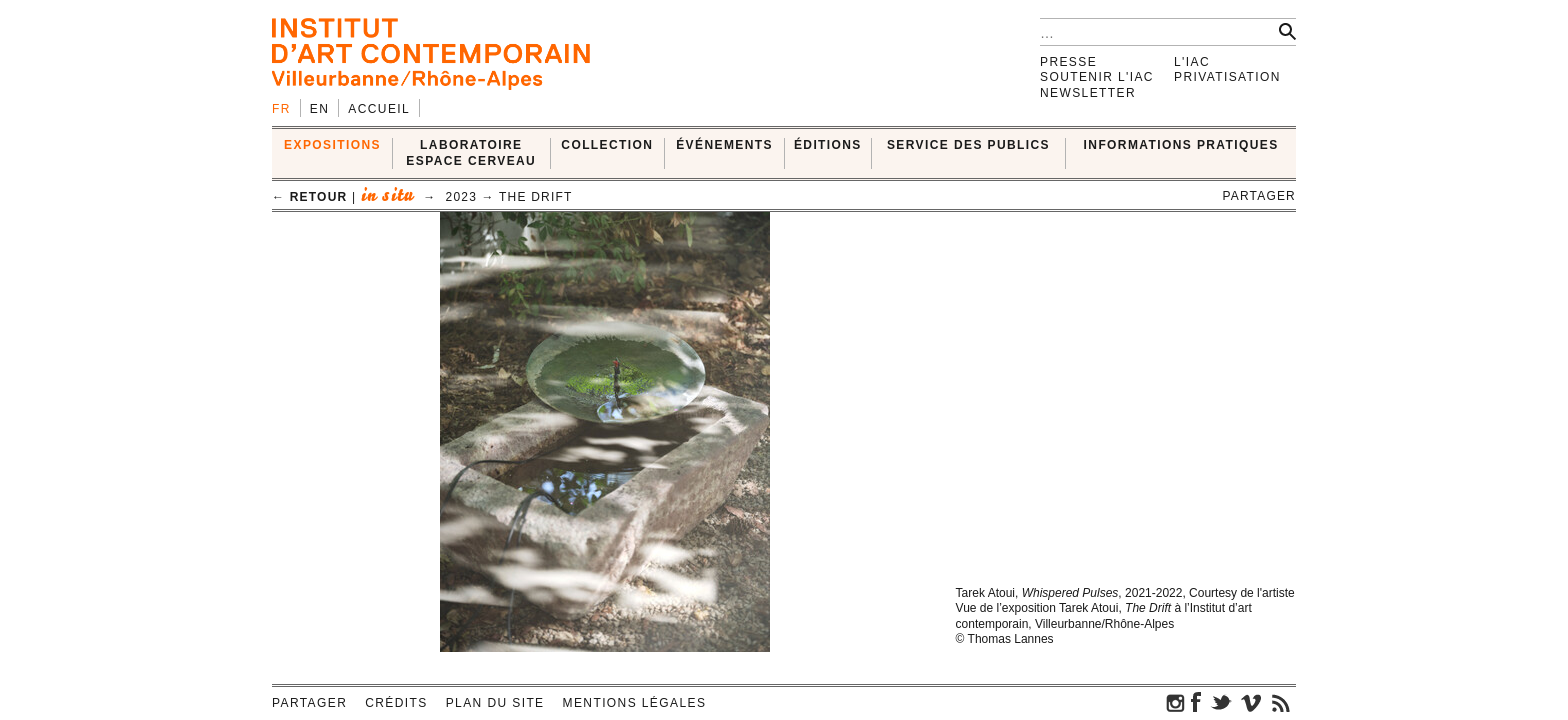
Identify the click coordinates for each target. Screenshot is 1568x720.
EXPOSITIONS (332, 145)
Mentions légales (635, 703)
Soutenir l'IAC (1097, 77)
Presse (1068, 62)
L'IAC (1192, 62)
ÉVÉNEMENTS (724, 145)
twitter (1221, 702)
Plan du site (495, 703)
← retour (309, 197)
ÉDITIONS (828, 145)
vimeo (1251, 702)
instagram (1176, 702)
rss (1281, 702)
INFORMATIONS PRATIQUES (1181, 145)
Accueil (379, 109)
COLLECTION (607, 145)
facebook (1196, 702)
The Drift (535, 197)
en (319, 109)
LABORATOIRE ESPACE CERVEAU (471, 152)
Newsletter (1088, 93)
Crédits (396, 703)
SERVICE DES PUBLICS (968, 145)
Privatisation (1227, 77)
